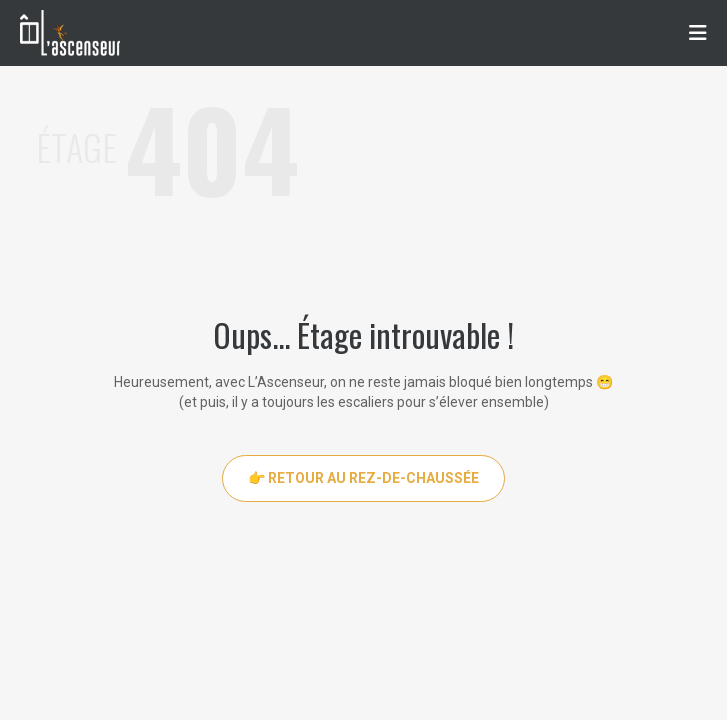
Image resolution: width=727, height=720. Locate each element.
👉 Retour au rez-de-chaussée (363, 478)
